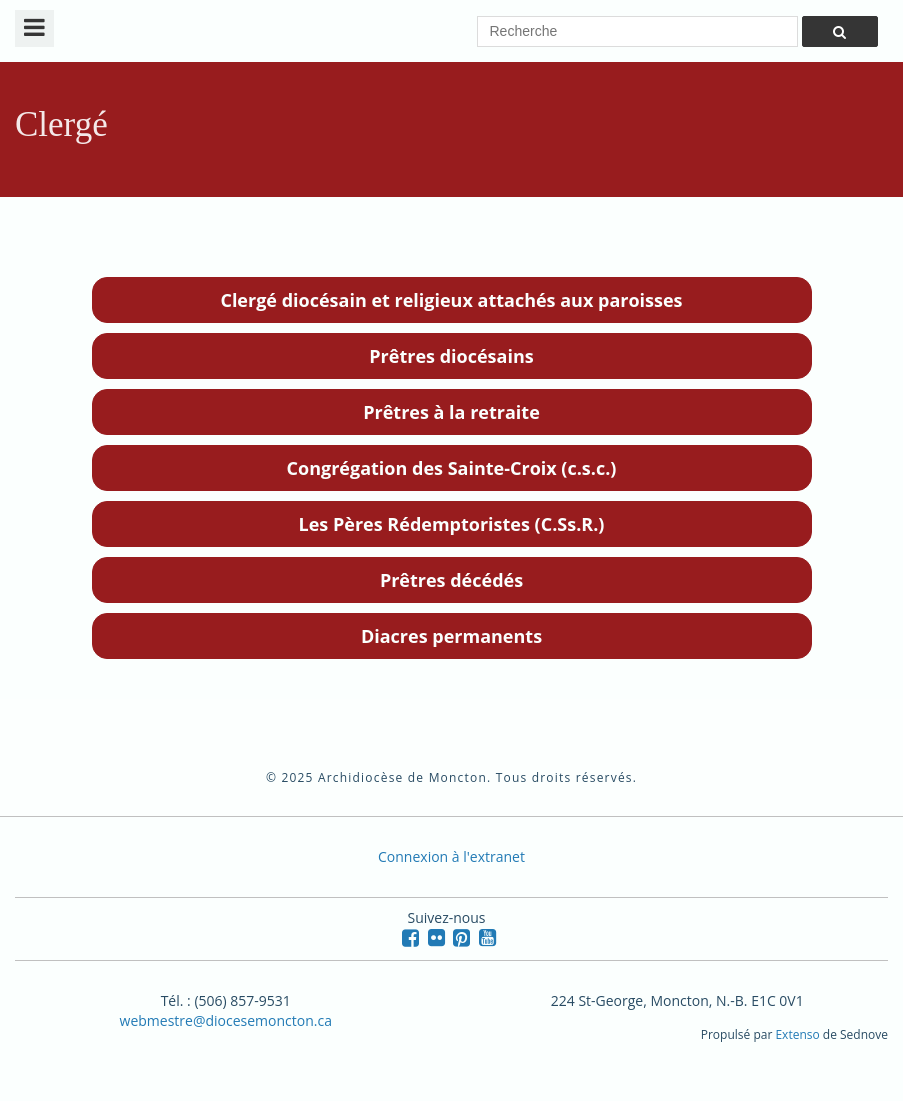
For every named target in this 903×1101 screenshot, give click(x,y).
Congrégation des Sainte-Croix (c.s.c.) (452, 468)
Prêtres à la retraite (451, 412)
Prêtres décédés (451, 580)
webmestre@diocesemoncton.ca (226, 1020)
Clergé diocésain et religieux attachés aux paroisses (451, 300)
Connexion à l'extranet (451, 856)
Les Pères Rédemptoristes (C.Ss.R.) (452, 524)
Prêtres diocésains (451, 356)
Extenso (797, 1034)
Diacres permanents (451, 636)
